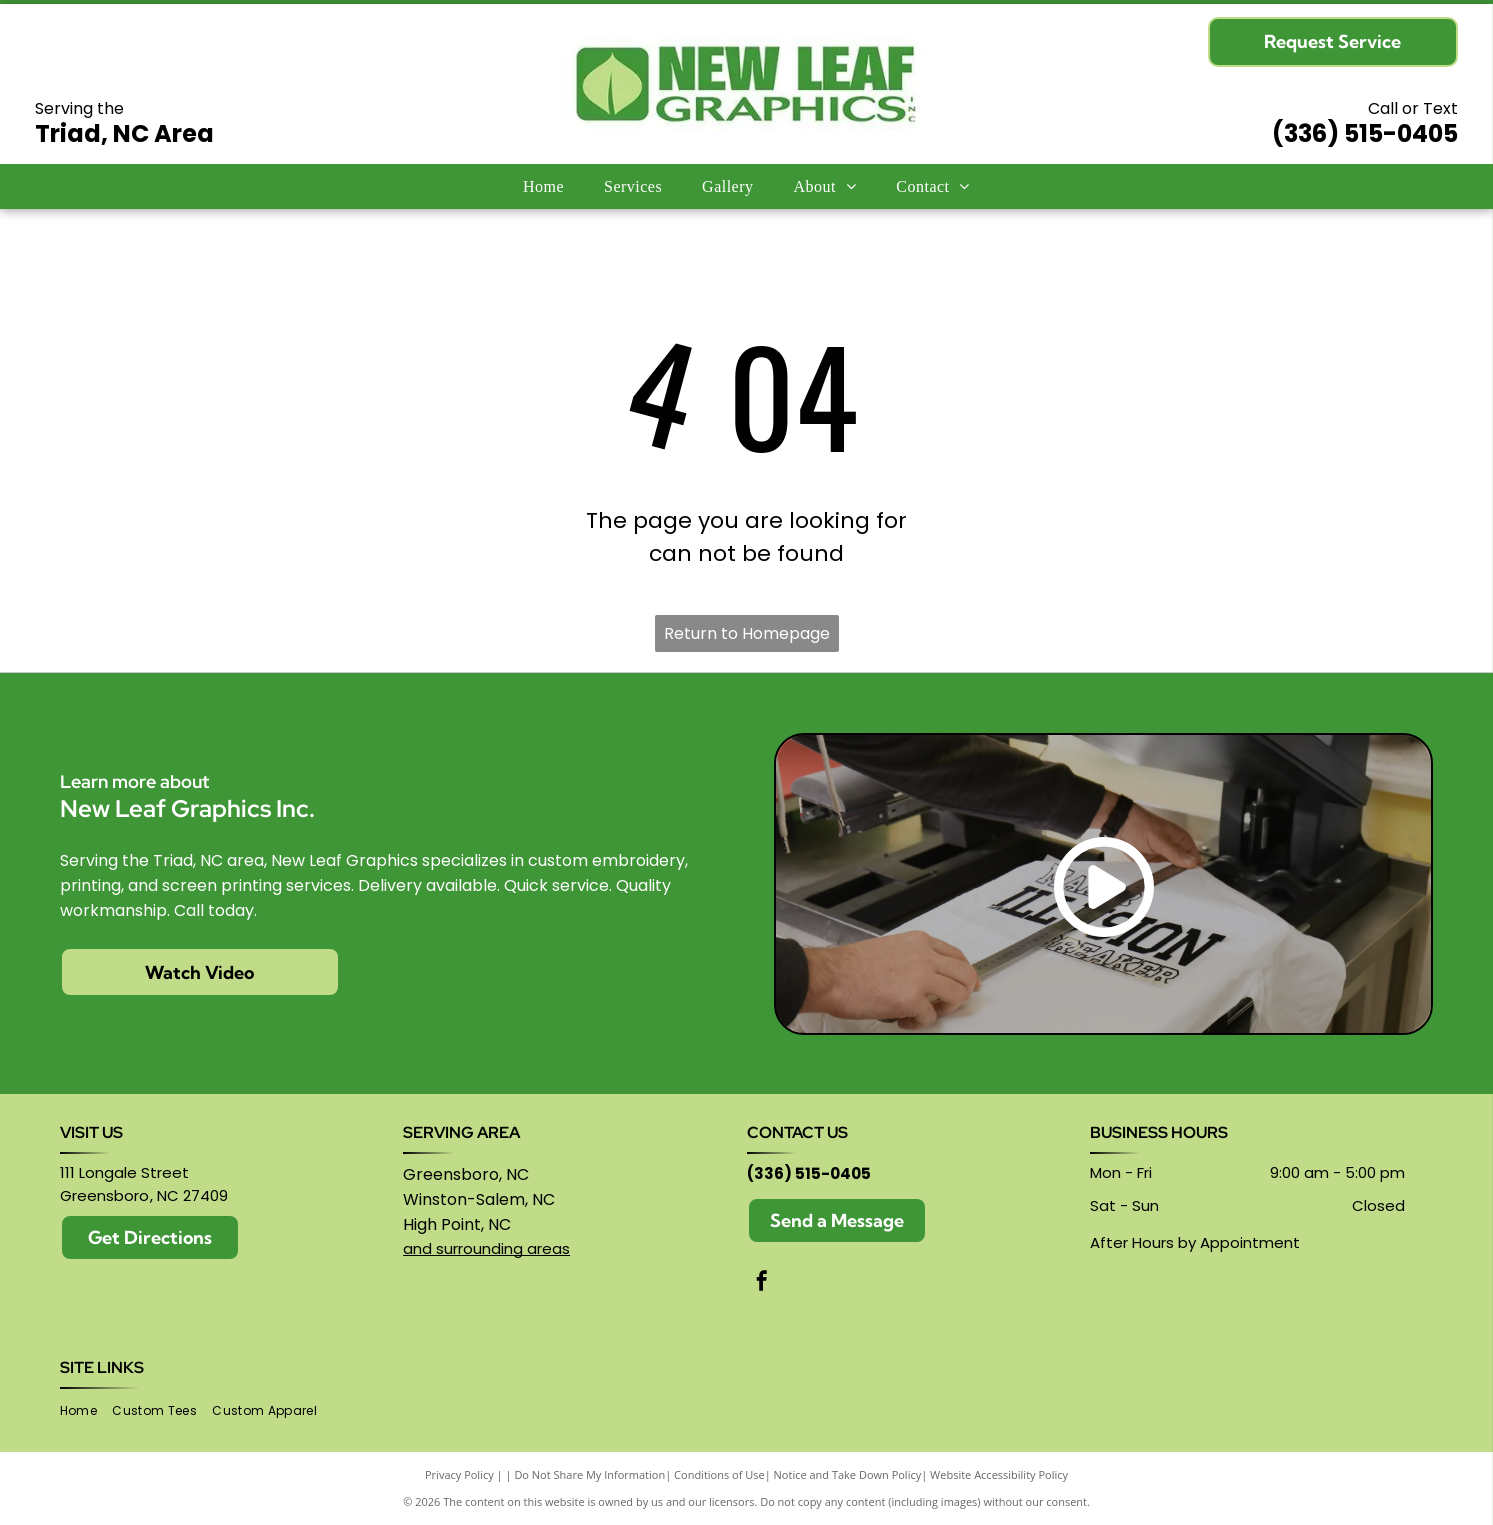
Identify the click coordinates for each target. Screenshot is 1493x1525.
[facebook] (762, 1283)
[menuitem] (543, 186)
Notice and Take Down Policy (848, 1474)
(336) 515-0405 (1365, 133)
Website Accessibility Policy (999, 1474)
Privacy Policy (459, 1474)
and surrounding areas (486, 1248)
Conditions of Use (719, 1474)
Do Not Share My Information (589, 1474)
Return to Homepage (747, 633)
